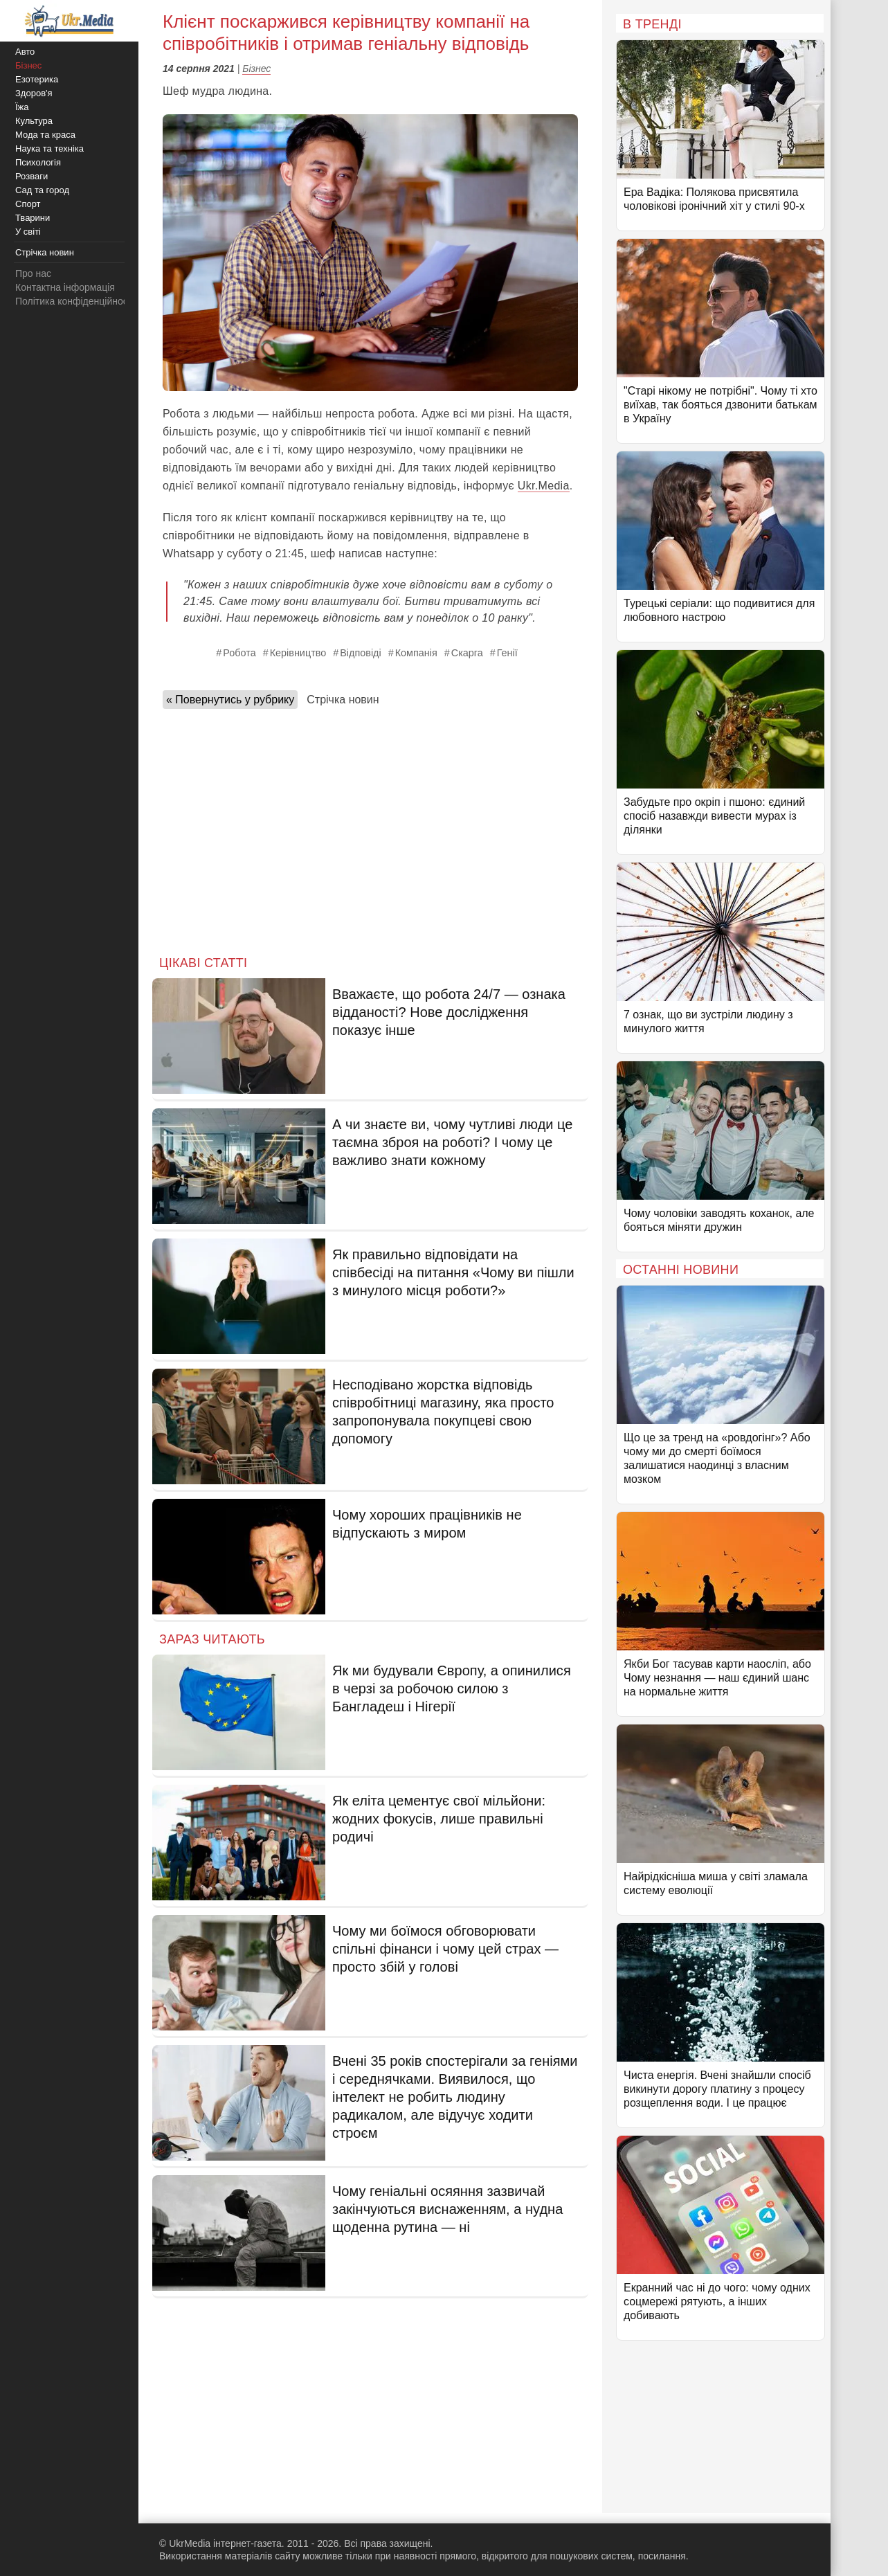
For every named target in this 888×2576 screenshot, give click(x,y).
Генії (507, 652)
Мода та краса (45, 134)
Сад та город (42, 190)
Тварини (32, 218)
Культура (34, 121)
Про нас (33, 273)
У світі (28, 231)
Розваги (31, 176)
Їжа (22, 107)
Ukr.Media (544, 486)
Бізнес (256, 68)
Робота (239, 652)
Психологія (38, 162)
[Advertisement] (370, 828)
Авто (25, 51)
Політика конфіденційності (74, 301)
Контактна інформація (65, 287)
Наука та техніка (49, 148)
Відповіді (360, 652)
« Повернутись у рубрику (230, 699)
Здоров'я (34, 93)
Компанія (416, 652)
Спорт (28, 204)
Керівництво (298, 652)
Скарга (467, 652)
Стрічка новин (343, 699)
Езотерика (36, 79)
